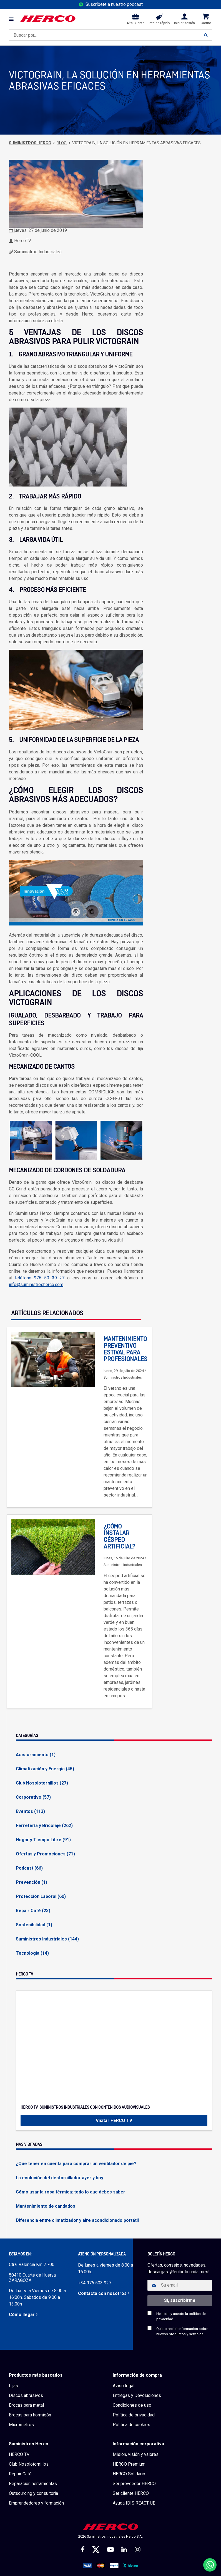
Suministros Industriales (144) (47, 1939)
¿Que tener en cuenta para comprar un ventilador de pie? (76, 2163)
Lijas (13, 2385)
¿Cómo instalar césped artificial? (119, 1537)
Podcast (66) (29, 1868)
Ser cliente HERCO (131, 2493)
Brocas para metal (26, 2405)
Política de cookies (131, 2424)
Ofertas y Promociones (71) (45, 1854)
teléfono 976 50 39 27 (40, 1277)
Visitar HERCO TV (114, 2120)
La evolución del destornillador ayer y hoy (59, 2177)
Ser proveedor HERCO (134, 2483)
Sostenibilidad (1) (34, 1924)
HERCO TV (19, 2454)
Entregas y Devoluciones (137, 2395)
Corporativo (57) (33, 1797)
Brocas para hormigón (30, 2415)
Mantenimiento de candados (45, 2206)
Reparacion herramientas (33, 2483)
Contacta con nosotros (102, 2293)
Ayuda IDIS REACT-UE (134, 2503)
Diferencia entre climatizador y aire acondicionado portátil (77, 2220)
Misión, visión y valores (136, 2454)
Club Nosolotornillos (29, 2464)
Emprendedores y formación (36, 2503)
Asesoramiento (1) (36, 1754)
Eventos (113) (30, 1811)
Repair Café (20, 2473)
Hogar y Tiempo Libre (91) (43, 1839)
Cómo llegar (22, 2314)
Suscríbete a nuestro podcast (114, 4)
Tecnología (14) (32, 1953)
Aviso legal (123, 2385)
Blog (62, 143)
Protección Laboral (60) (41, 1896)
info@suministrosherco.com (36, 1284)
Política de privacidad (134, 2415)
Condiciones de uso (132, 2405)
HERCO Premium (129, 2464)
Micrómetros (21, 2424)
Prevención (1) (31, 1882)
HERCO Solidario (129, 2473)
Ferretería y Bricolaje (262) (44, 1825)
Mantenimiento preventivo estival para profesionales (125, 1349)
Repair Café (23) (33, 1910)
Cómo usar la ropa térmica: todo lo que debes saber (70, 2192)
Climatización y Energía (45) (45, 1768)
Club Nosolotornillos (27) (42, 1783)
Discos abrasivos (26, 2395)
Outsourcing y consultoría (33, 2493)
